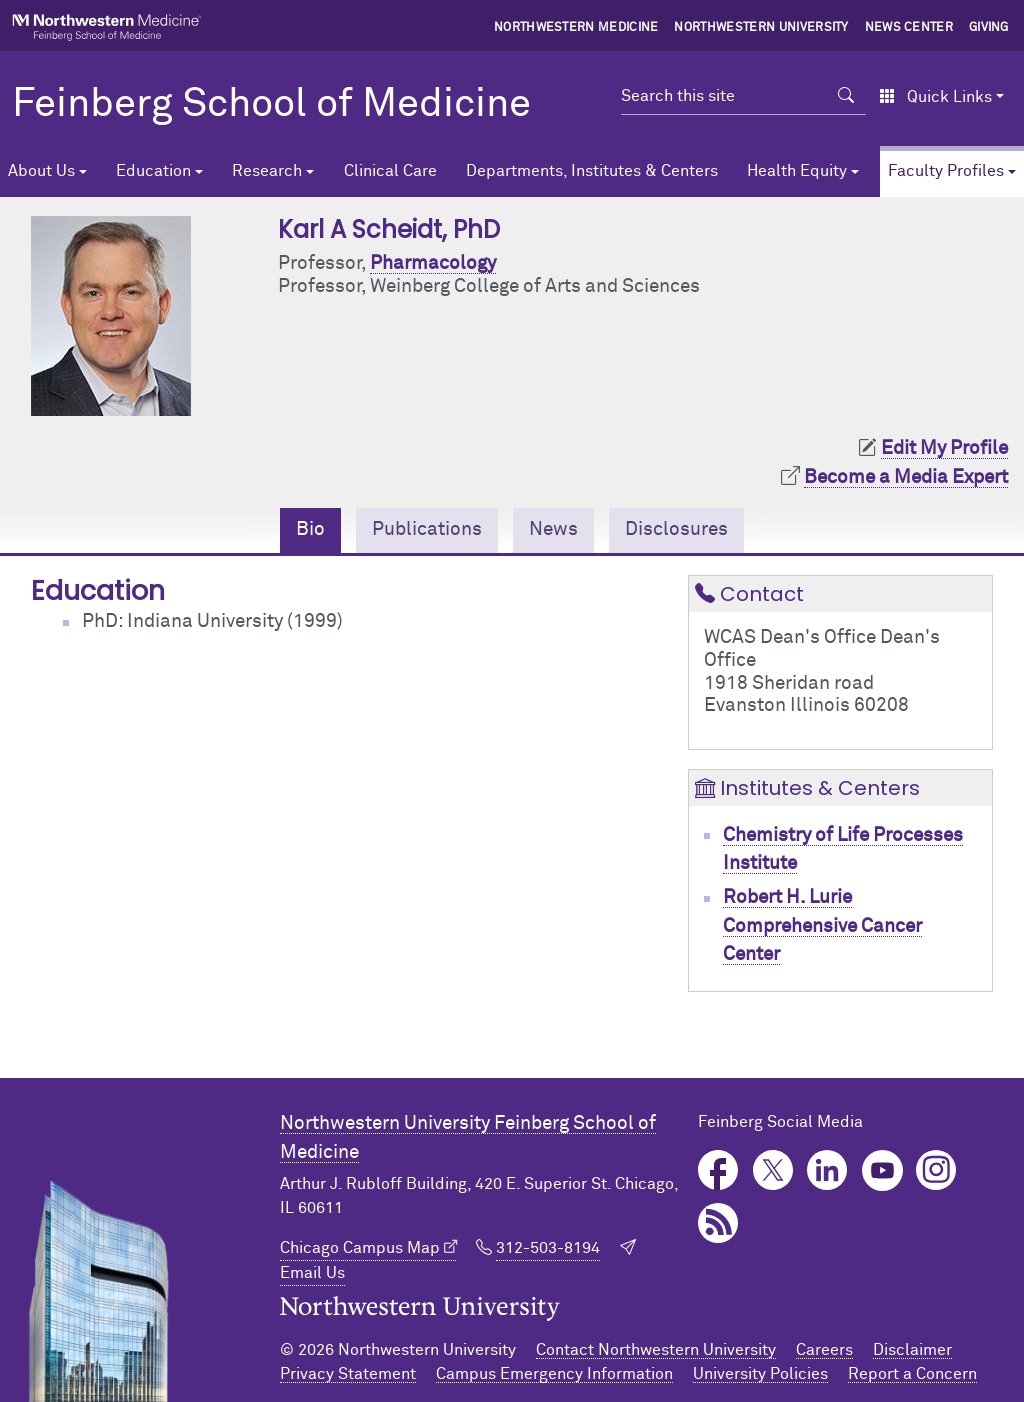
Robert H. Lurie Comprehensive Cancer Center (822, 926)
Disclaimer (912, 1350)
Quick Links (935, 97)
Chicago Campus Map (360, 1248)
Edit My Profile (944, 448)
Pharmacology (433, 263)
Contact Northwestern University (656, 1350)
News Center (909, 28)
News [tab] (553, 529)
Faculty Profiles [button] (946, 171)
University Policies (760, 1374)
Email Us (312, 1273)
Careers (824, 1350)
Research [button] (267, 171)
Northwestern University (761, 28)
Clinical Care (390, 171)
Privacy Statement (348, 1374)
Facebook (718, 1170)
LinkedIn (827, 1170)
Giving (989, 28)
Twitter (773, 1170)
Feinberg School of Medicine (271, 105)
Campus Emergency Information (554, 1374)
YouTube (882, 1170)
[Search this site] (723, 96)
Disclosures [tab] (676, 529)
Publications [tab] (427, 529)
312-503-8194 (548, 1248)
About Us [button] (41, 171)
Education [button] (153, 171)
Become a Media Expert (906, 477)
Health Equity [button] (797, 171)
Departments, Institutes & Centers (592, 171)
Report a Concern (912, 1374)
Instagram (936, 1170)
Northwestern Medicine (576, 28)
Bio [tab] (310, 529)
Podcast (718, 1223)
